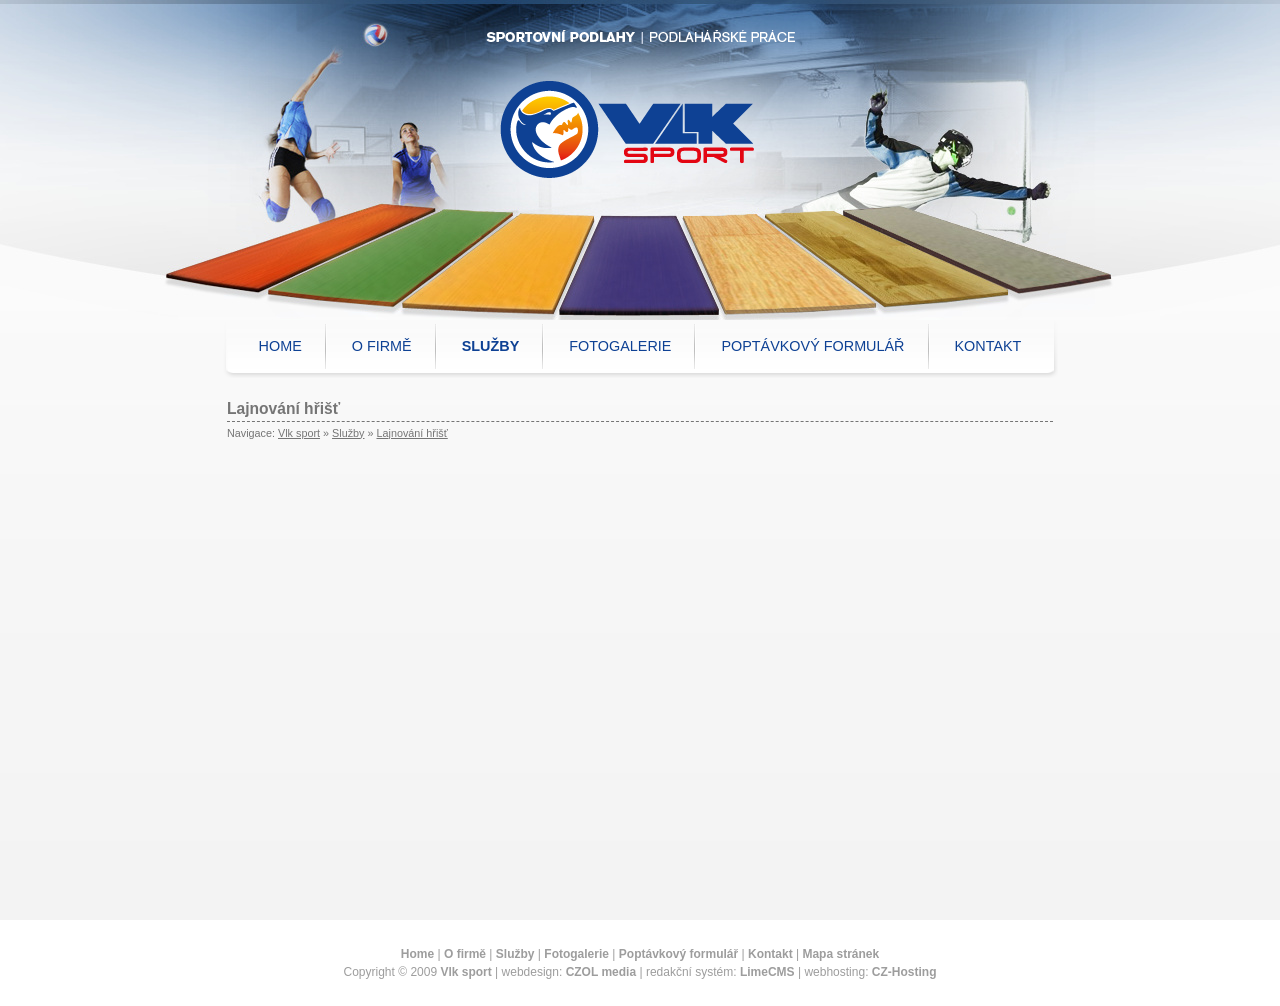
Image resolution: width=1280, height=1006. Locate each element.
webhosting (834, 972)
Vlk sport (299, 433)
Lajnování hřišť (411, 433)
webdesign (530, 972)
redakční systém (689, 972)
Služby (348, 433)
